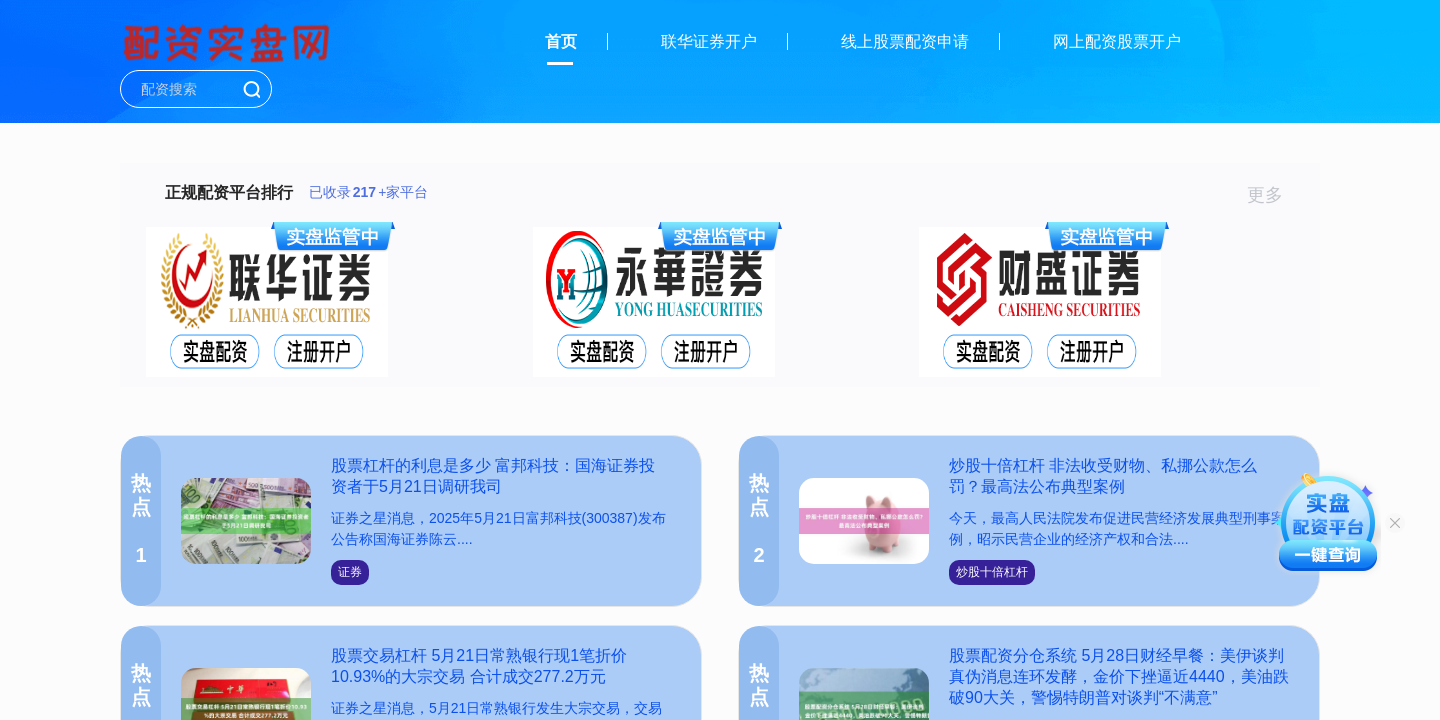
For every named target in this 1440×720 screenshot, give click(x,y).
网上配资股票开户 (1117, 41)
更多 (1273, 195)
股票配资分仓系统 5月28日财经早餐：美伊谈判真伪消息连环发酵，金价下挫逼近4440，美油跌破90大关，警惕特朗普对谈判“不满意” (1119, 676)
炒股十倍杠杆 (992, 572)
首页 (561, 41)
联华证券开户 (709, 41)
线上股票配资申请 (905, 41)
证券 (350, 572)
